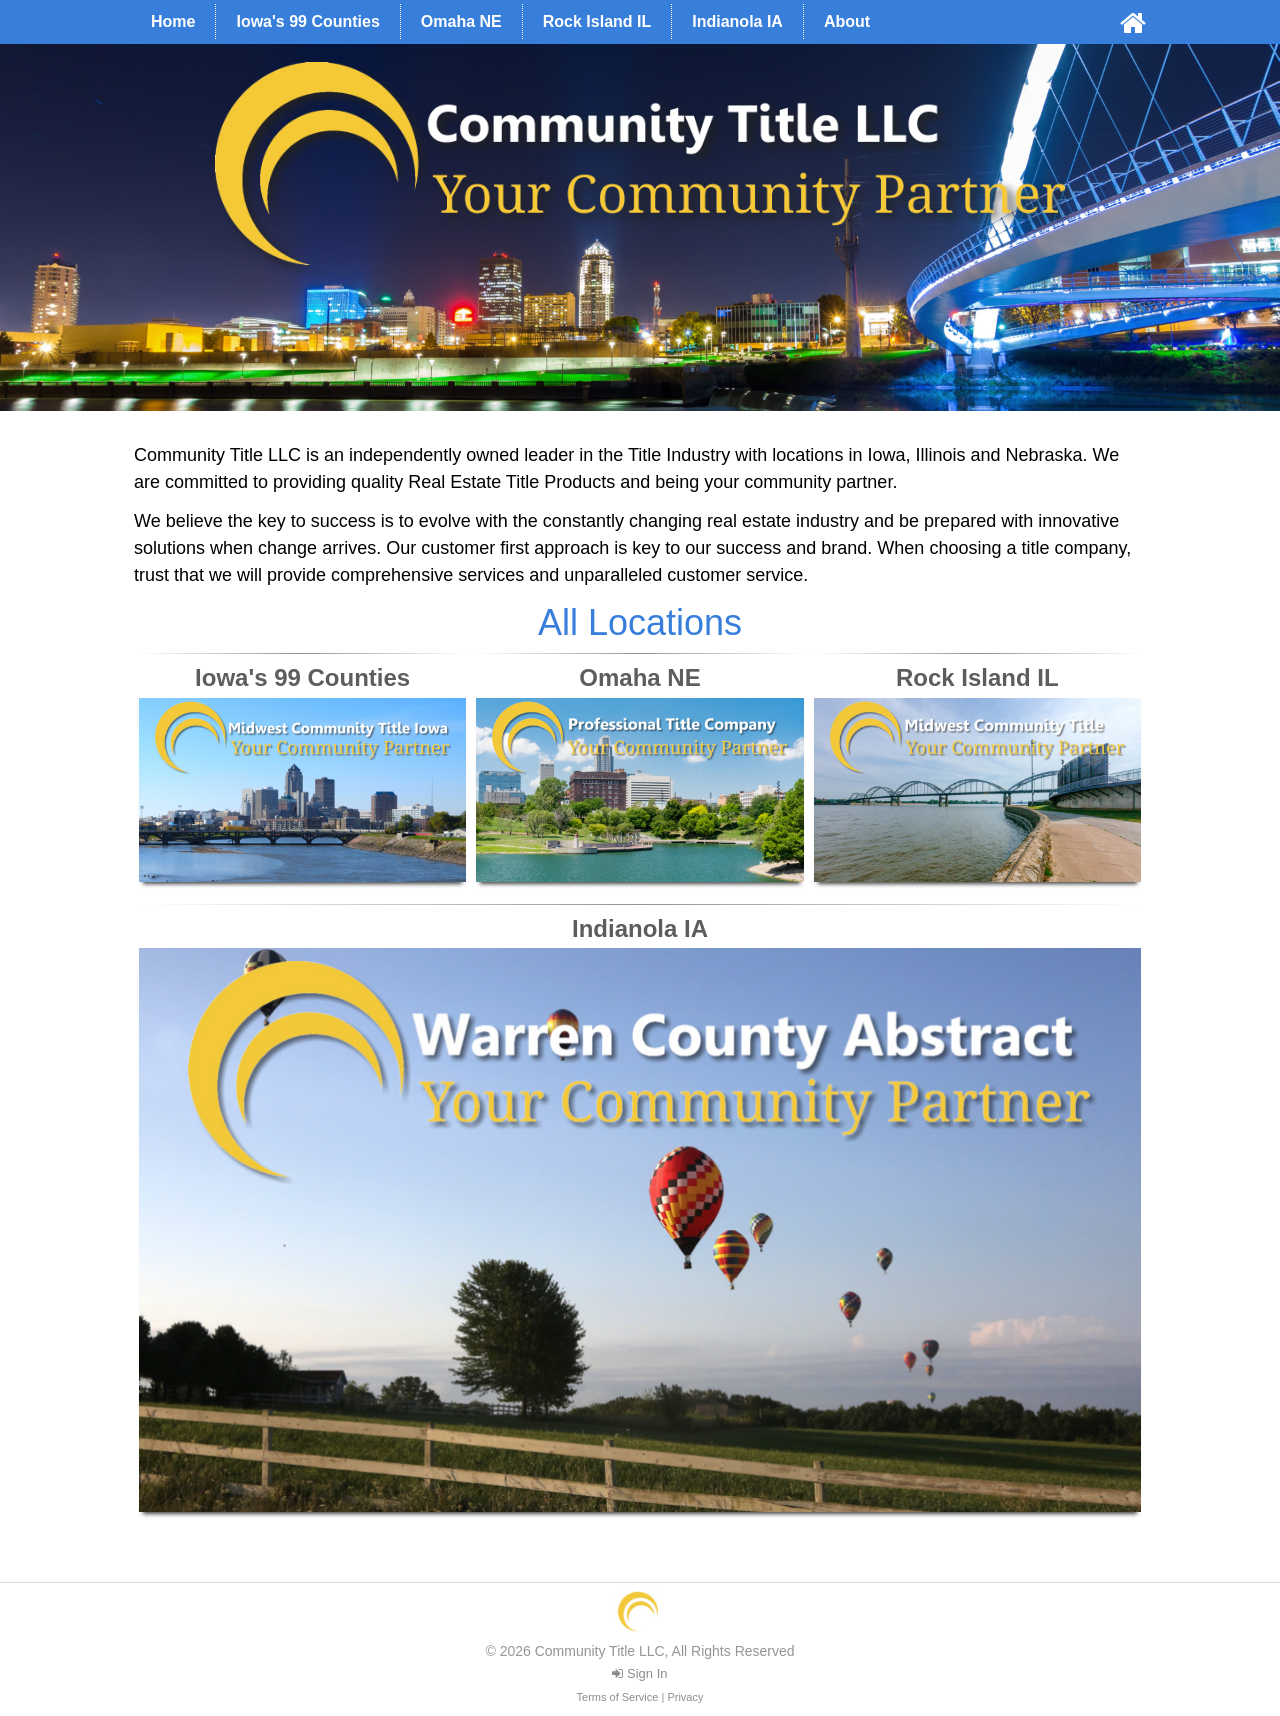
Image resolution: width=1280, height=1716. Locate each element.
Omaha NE (461, 21)
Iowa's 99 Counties (307, 21)
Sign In (639, 1673)
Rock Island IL (597, 21)
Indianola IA (737, 21)
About (847, 21)
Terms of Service (618, 1697)
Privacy (685, 1697)
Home (173, 21)
